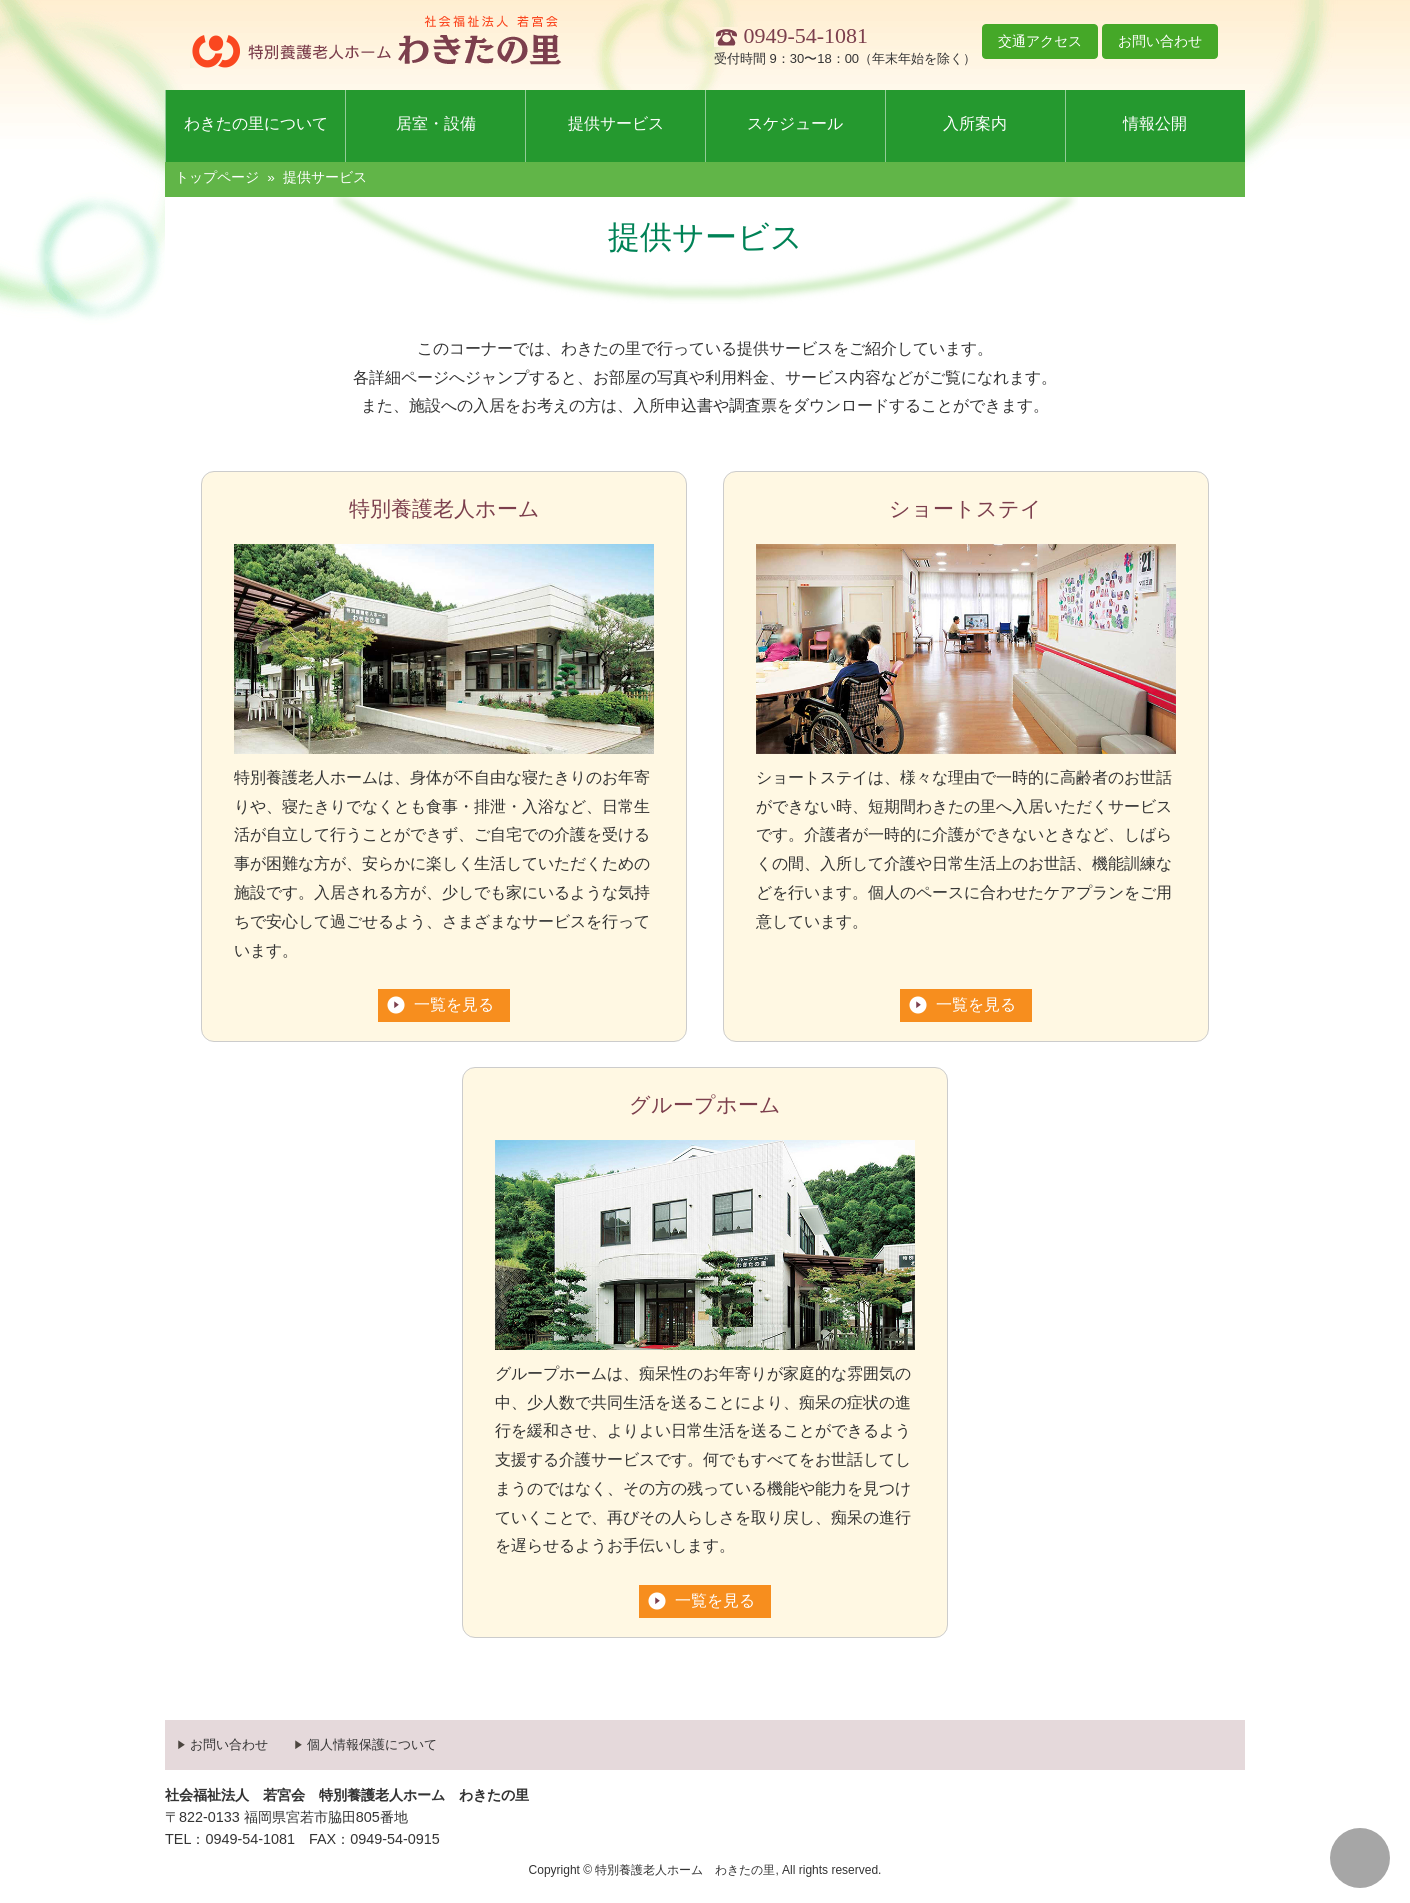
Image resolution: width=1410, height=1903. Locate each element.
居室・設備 (436, 123)
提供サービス (616, 123)
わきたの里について (256, 123)
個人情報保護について (372, 1744)
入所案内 (975, 123)
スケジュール (795, 123)
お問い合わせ (1160, 41)
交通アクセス (1040, 41)
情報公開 (1155, 123)
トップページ (217, 177)
